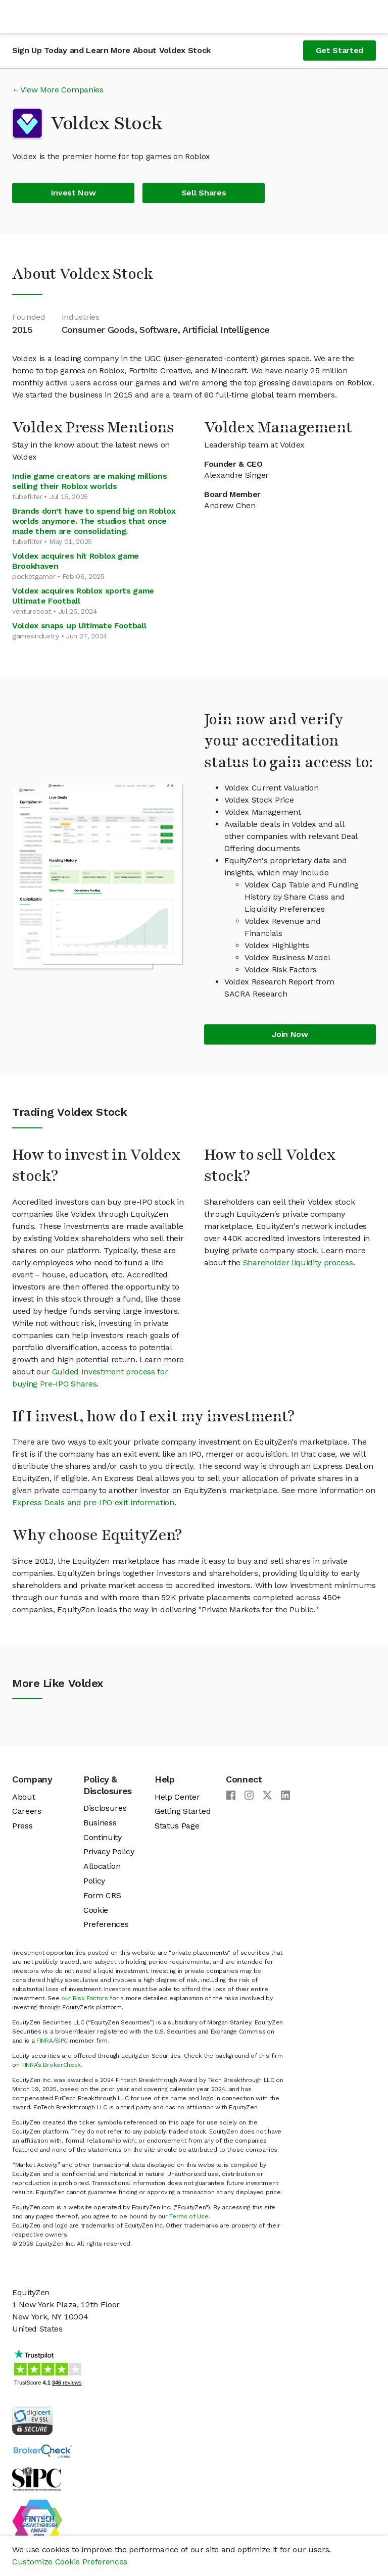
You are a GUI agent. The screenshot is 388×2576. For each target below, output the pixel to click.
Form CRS (102, 1895)
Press (22, 1825)
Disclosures (104, 1808)
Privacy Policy (108, 1851)
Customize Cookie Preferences (69, 2561)
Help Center (177, 1797)
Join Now (290, 1034)
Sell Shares (203, 192)
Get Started (339, 50)
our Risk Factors (84, 1998)
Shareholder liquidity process (298, 1262)
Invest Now (73, 192)
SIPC (61, 2040)
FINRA (44, 2040)
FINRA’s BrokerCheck (51, 2064)
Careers (26, 1811)
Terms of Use (188, 2216)
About (23, 1797)
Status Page (177, 1825)
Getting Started (183, 1811)
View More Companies (62, 89)
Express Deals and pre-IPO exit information (93, 1502)
